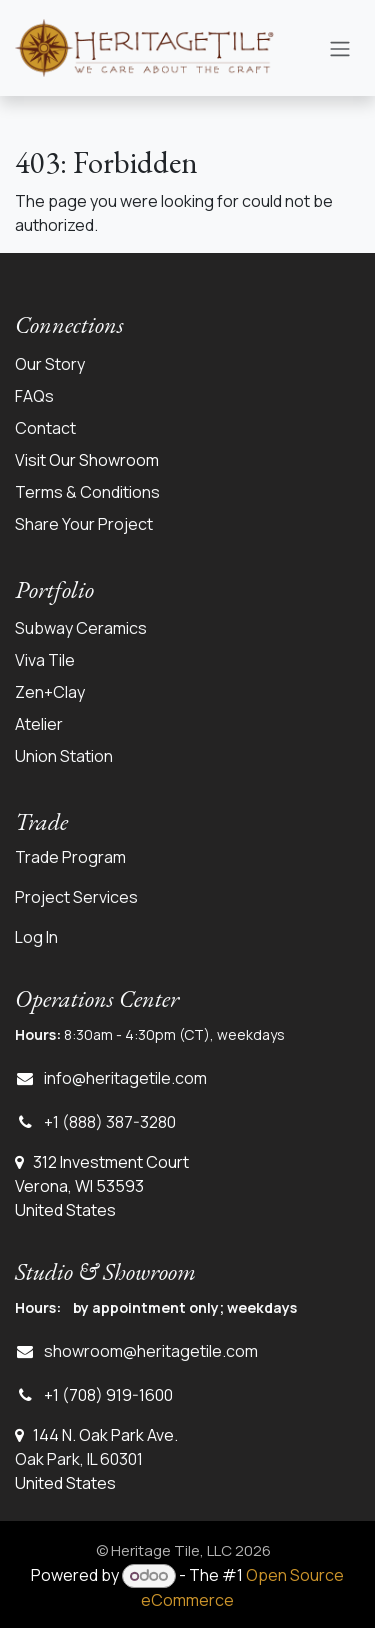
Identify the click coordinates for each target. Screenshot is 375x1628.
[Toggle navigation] (340, 48)
